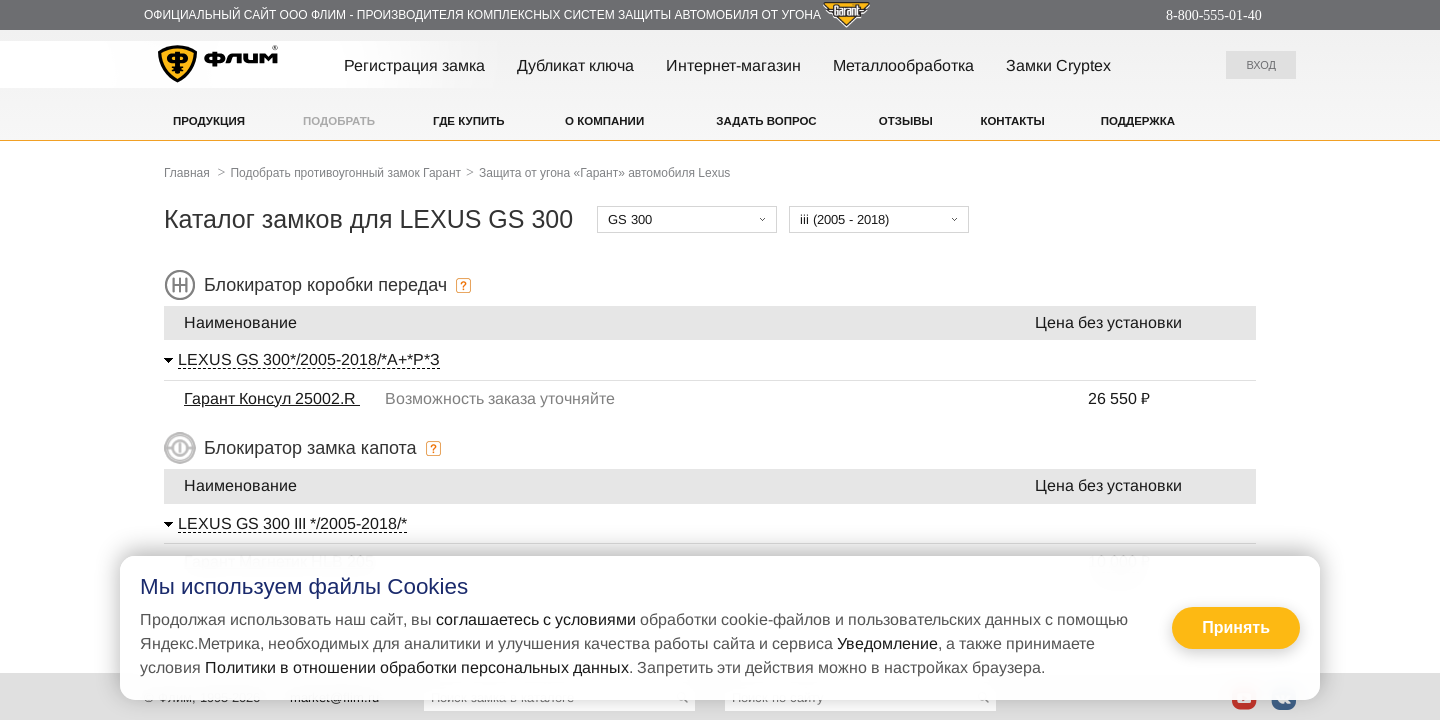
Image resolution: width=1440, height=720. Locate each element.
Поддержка (1138, 121)
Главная (187, 173)
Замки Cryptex (1058, 65)
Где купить (469, 121)
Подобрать (339, 121)
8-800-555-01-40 (1214, 15)
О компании (604, 121)
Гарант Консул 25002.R (272, 398)
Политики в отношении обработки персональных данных (417, 667)
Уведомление (887, 643)
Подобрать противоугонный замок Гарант (345, 173)
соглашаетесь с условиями (536, 619)
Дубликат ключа (575, 65)
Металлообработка (903, 65)
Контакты (1012, 121)
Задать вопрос (766, 121)
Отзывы (906, 121)
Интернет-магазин (733, 65)
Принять (1236, 627)
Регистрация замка (414, 65)
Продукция (209, 121)
